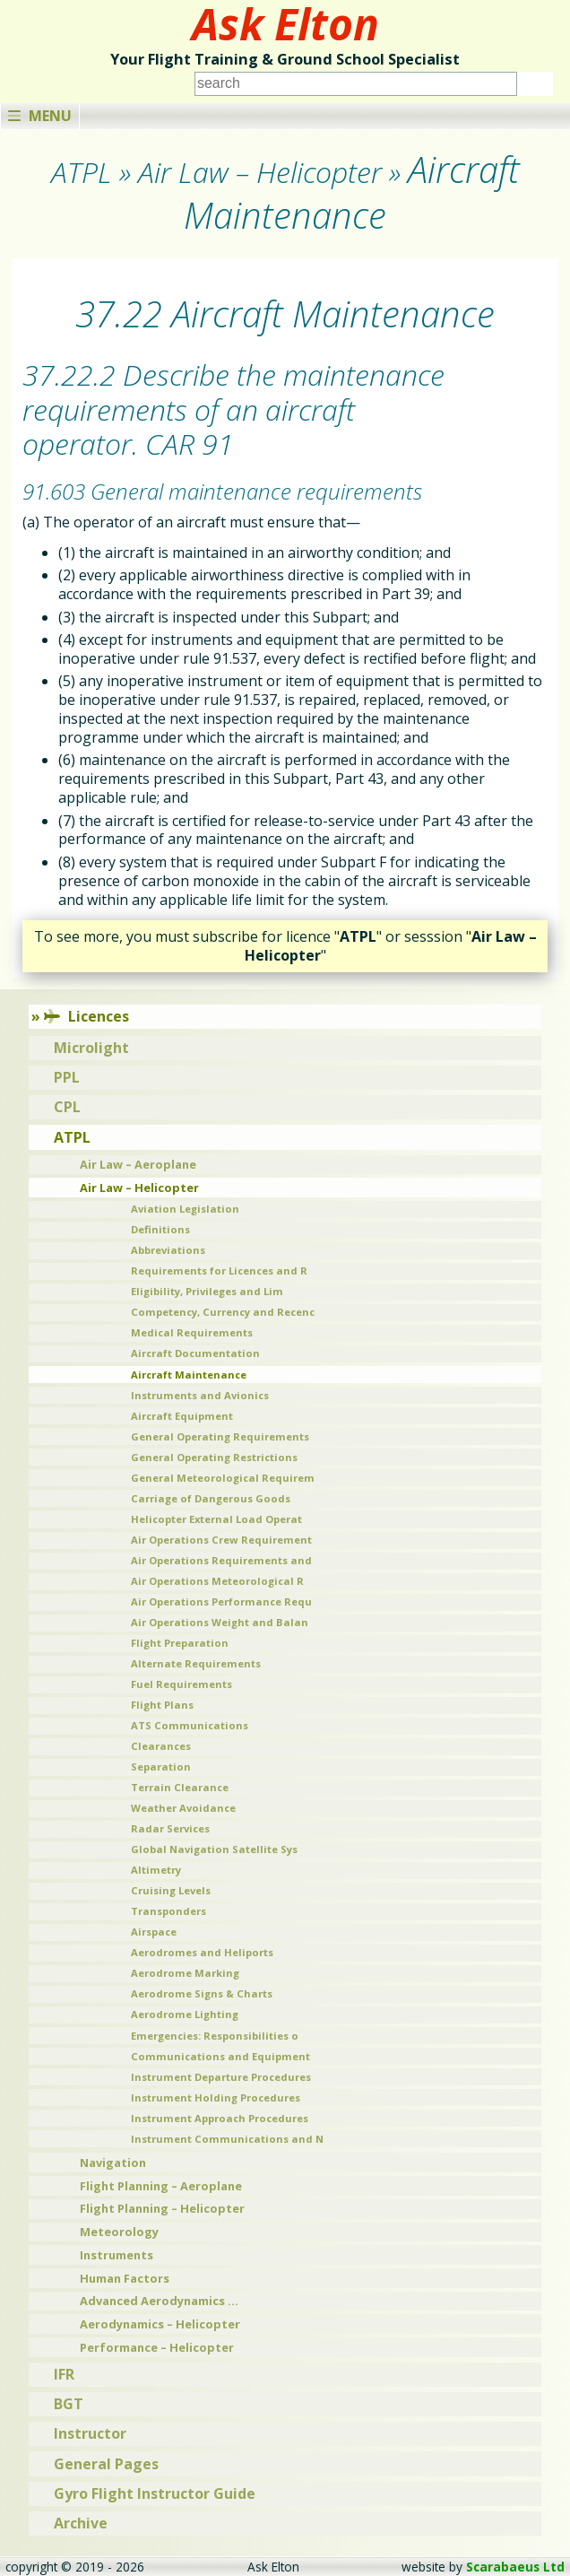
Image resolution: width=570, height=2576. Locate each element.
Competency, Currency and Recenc (223, 1311)
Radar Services (170, 1828)
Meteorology (119, 2232)
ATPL (72, 1137)
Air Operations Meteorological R (217, 1581)
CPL (67, 1107)
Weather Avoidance (183, 1808)
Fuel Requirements (181, 1684)
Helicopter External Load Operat (216, 1519)
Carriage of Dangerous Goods (210, 1498)
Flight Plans (162, 1704)
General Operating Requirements (220, 1436)
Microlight (91, 1047)
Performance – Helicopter (157, 2347)
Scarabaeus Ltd (515, 2566)
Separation (161, 1766)
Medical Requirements (192, 1332)
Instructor (90, 2433)
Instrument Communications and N (227, 2138)
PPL (67, 1077)
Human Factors (124, 2278)
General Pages (106, 2464)
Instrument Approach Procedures (219, 2118)
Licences (86, 1016)
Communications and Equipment (220, 2056)
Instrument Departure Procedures (221, 2077)
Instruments (116, 2255)
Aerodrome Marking (185, 1973)
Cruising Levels (171, 1890)
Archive (81, 2523)
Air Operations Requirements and (221, 1560)
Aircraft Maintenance (188, 1374)
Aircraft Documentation (195, 1353)
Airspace (154, 1931)
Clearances (161, 1746)
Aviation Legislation (185, 1208)
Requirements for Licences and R (219, 1270)
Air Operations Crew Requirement (221, 1539)
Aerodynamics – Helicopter (160, 2324)
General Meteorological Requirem (223, 1477)
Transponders (168, 1911)
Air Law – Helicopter (139, 1187)
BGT (68, 2404)
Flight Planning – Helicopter (162, 2208)
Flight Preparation (180, 1642)
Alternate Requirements (196, 1663)
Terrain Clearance (180, 1787)
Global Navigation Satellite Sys (214, 1849)
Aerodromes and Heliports (202, 1952)
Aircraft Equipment (182, 1416)
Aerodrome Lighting (184, 2014)
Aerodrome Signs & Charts (201, 1993)
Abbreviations (168, 1250)
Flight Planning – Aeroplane (161, 2186)
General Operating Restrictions (214, 1457)
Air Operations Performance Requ (221, 1601)
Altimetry (156, 1869)
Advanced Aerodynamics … (159, 2301)
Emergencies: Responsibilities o (214, 2035)
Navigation (113, 2162)
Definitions (160, 1229)
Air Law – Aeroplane (138, 1164)
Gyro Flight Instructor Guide (154, 2493)
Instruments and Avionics (200, 1395)
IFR (64, 2374)
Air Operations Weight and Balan (219, 1622)
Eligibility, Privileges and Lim (207, 1291)
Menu (40, 116)
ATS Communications (189, 1725)
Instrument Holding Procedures (215, 2097)
